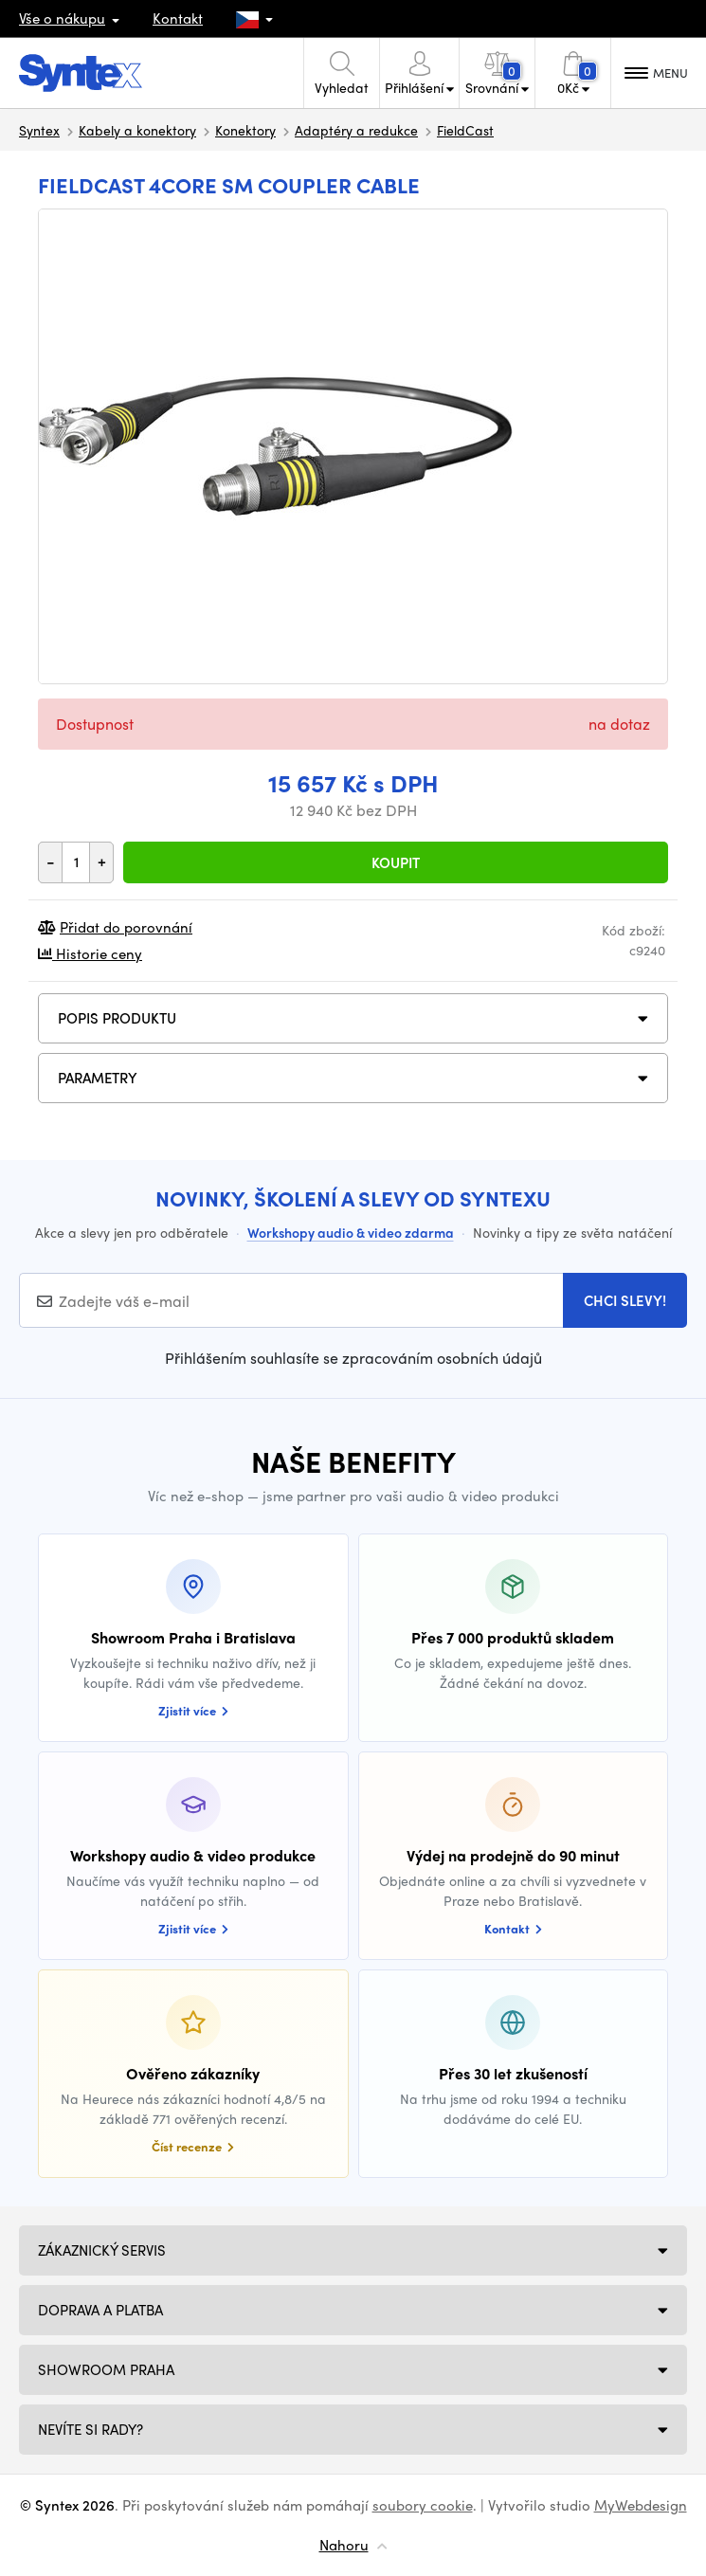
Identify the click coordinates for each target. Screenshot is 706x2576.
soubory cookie (422, 2504)
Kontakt (178, 18)
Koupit (395, 862)
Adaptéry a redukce (356, 129)
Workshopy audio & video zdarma (350, 1232)
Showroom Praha (106, 2369)
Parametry (97, 1077)
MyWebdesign (640, 2504)
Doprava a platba (100, 2309)
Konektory (245, 129)
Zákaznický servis (102, 2250)
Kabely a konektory (137, 129)
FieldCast (465, 129)
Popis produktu (117, 1017)
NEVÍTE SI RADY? (90, 2429)
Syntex (39, 129)
